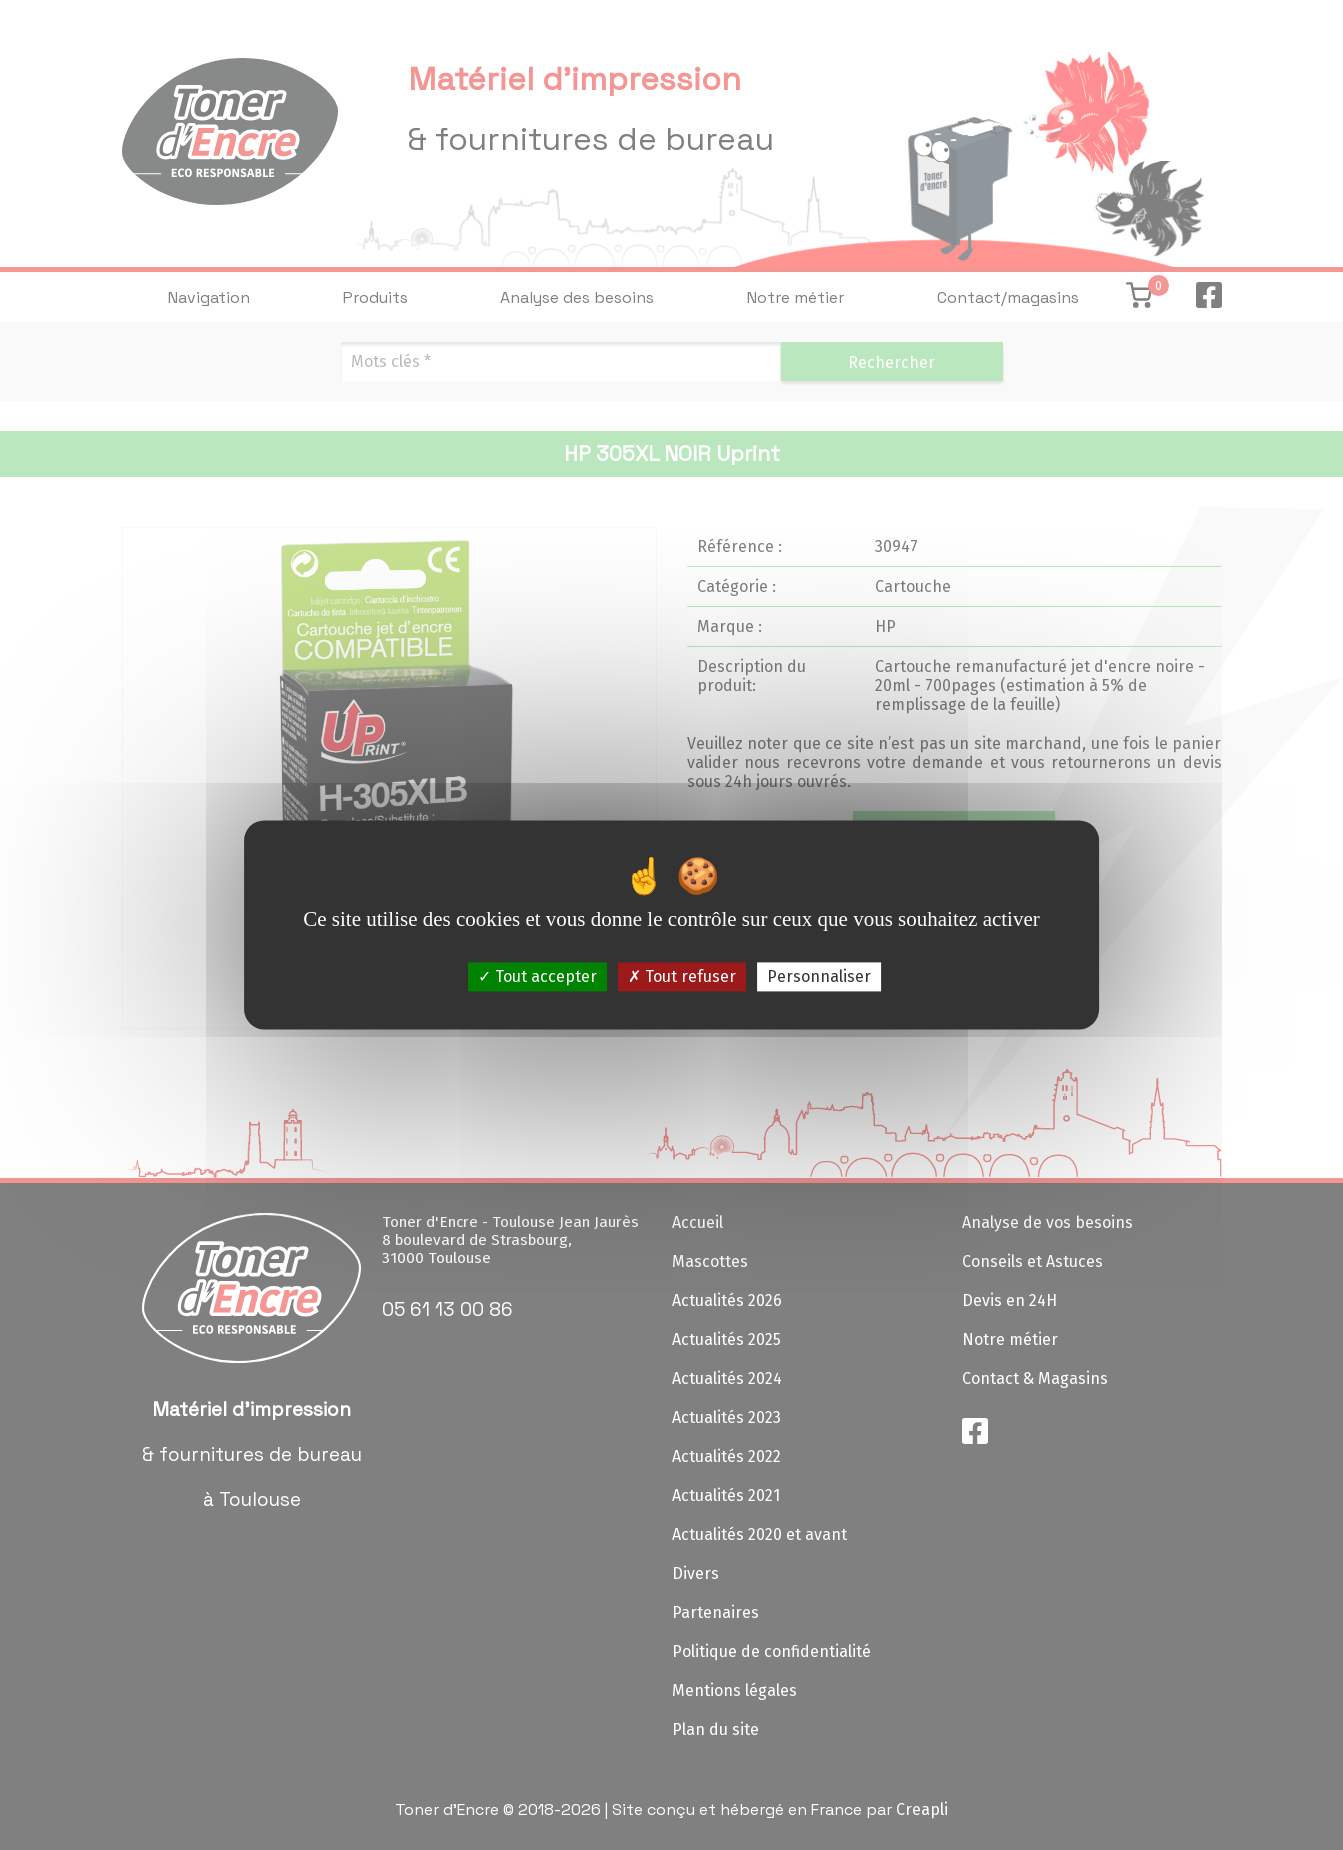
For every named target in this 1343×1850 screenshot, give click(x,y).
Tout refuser (682, 976)
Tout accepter (537, 976)
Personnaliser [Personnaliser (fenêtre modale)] (819, 976)
